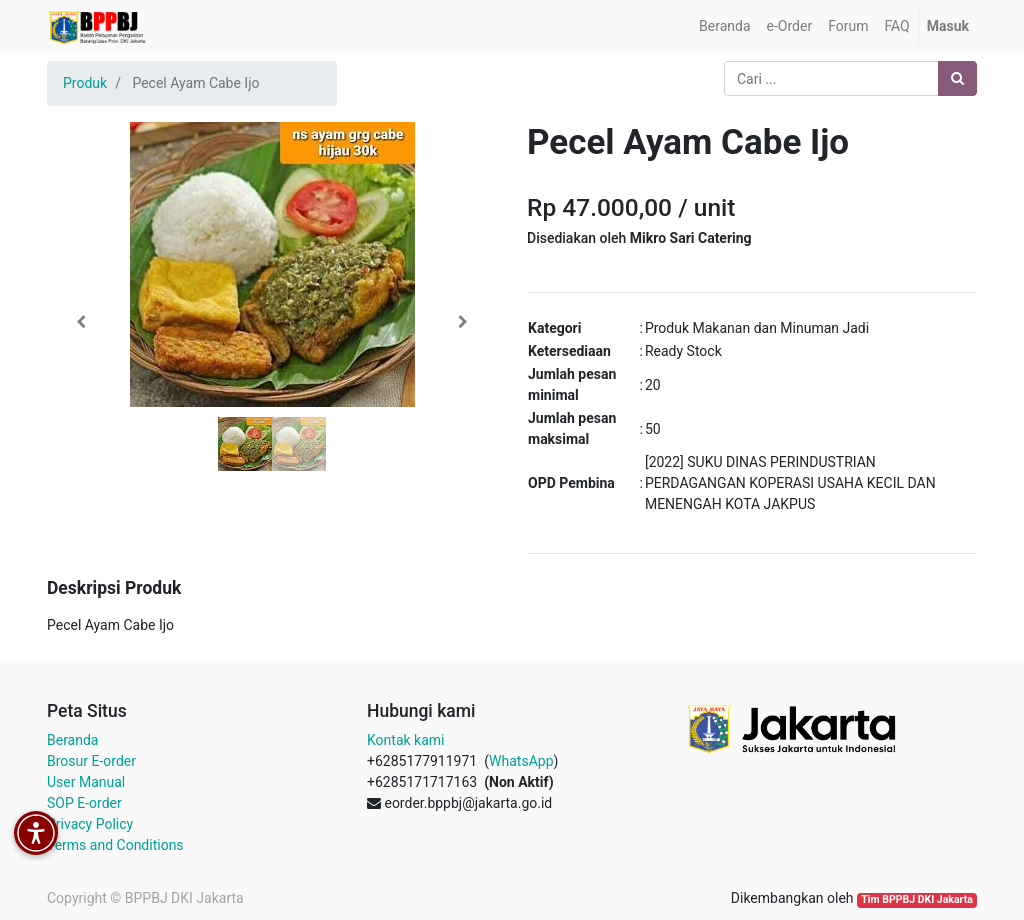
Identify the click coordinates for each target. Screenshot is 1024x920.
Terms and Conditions (115, 845)
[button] (81, 322)
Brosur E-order (91, 761)
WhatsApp (521, 761)
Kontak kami (405, 740)
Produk (85, 83)
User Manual (86, 782)
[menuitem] (724, 26)
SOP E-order (84, 803)
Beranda (72, 740)
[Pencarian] (957, 78)
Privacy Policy (90, 824)
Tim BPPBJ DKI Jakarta (917, 899)
